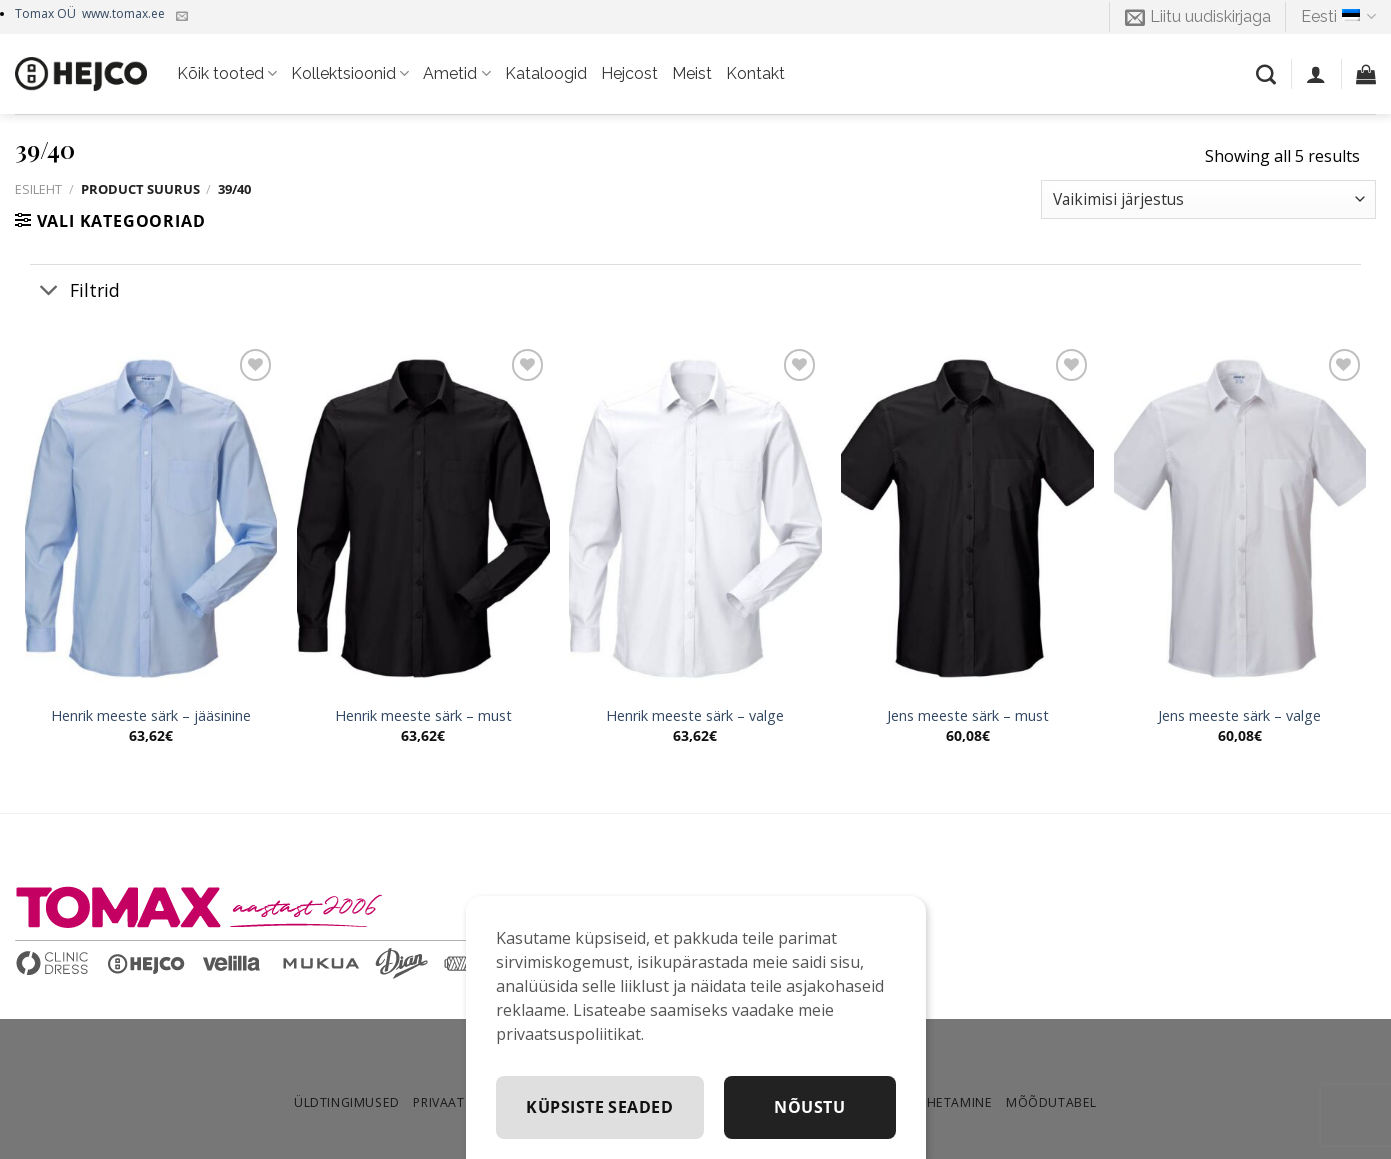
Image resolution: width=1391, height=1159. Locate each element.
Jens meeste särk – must (968, 716)
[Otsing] (1266, 74)
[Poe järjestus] (1208, 199)
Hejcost (629, 73)
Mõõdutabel (1051, 1102)
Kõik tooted (227, 74)
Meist (692, 73)
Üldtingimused (347, 1102)
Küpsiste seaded (791, 1107)
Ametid (456, 74)
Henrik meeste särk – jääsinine (151, 716)
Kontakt (755, 73)
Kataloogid (546, 73)
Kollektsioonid (350, 74)
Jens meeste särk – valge (1239, 716)
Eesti (1338, 17)
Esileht (38, 189)
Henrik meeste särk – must (423, 716)
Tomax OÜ (90, 13)
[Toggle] (49, 291)
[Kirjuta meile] (182, 17)
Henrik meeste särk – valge (695, 716)
